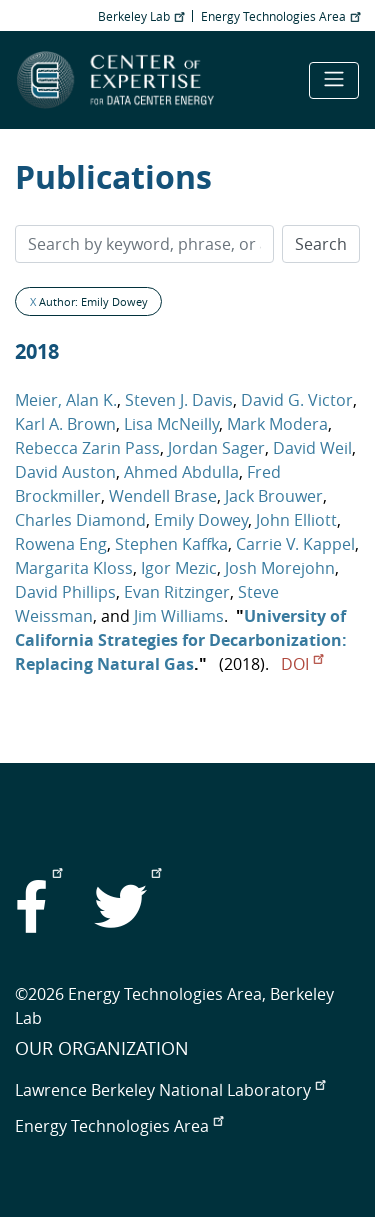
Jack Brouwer (274, 496)
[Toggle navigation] (334, 80)
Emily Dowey (201, 520)
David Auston (65, 472)
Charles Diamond (80, 520)
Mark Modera (277, 424)
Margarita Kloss (74, 568)
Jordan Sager (216, 448)
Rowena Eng (61, 544)
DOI (302, 664)
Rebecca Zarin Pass (87, 448)
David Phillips (65, 592)
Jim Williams (179, 616)
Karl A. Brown (65, 424)
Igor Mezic (179, 568)
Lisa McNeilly (171, 424)
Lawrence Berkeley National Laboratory (170, 1090)
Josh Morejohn (280, 568)
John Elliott (296, 520)
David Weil (312, 448)
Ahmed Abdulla (181, 472)
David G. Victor (297, 400)
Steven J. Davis (179, 400)
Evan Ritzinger (177, 592)
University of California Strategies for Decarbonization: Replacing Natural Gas (181, 640)
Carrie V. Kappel (295, 544)
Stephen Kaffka (171, 544)
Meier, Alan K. (66, 400)
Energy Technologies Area (280, 16)
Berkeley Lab (141, 16)
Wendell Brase (163, 496)
